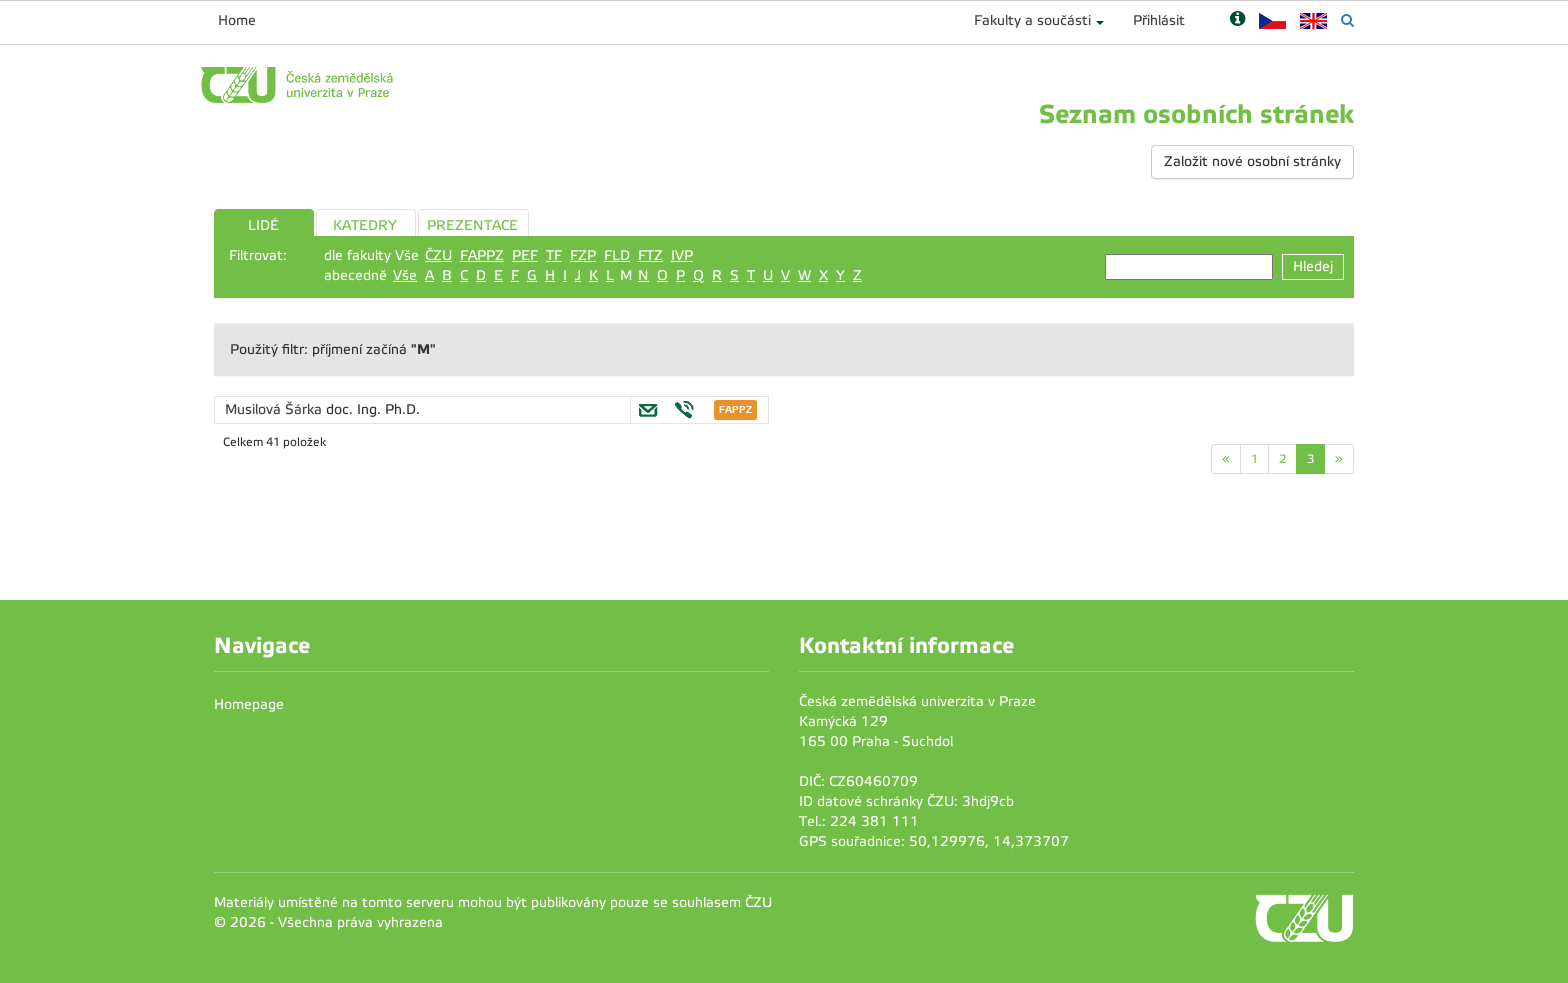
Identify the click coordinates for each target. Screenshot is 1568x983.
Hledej (1313, 266)
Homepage (249, 704)
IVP (682, 255)
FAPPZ (482, 255)
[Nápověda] (1237, 20)
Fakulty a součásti (1032, 20)
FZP (583, 255)
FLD (617, 255)
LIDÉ (263, 225)
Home (237, 20)
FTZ (650, 255)
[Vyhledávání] (1347, 20)
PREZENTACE (472, 225)
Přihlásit (1159, 20)
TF (554, 255)
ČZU (438, 255)
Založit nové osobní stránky (1252, 161)
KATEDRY (365, 225)
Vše (405, 275)
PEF (525, 255)
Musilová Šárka (275, 409)
